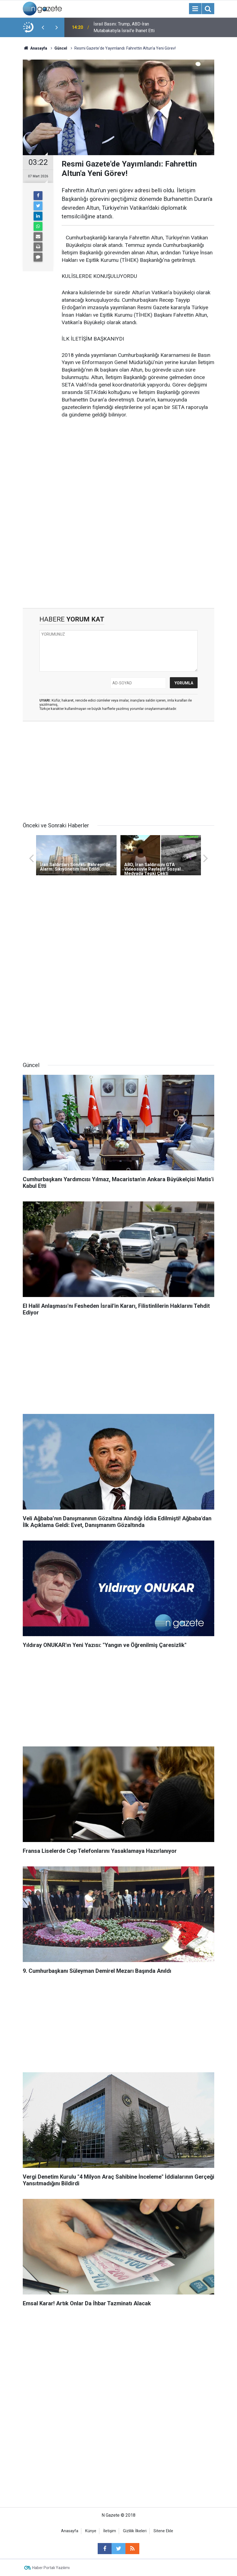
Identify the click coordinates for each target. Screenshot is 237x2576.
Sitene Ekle (163, 2531)
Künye (90, 2531)
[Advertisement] (138, 466)
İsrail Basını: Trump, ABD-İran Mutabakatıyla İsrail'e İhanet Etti (124, 27)
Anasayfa (69, 2531)
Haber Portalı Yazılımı (51, 2567)
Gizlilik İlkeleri (135, 2531)
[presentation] (43, 27)
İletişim (109, 2531)
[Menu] (195, 9)
